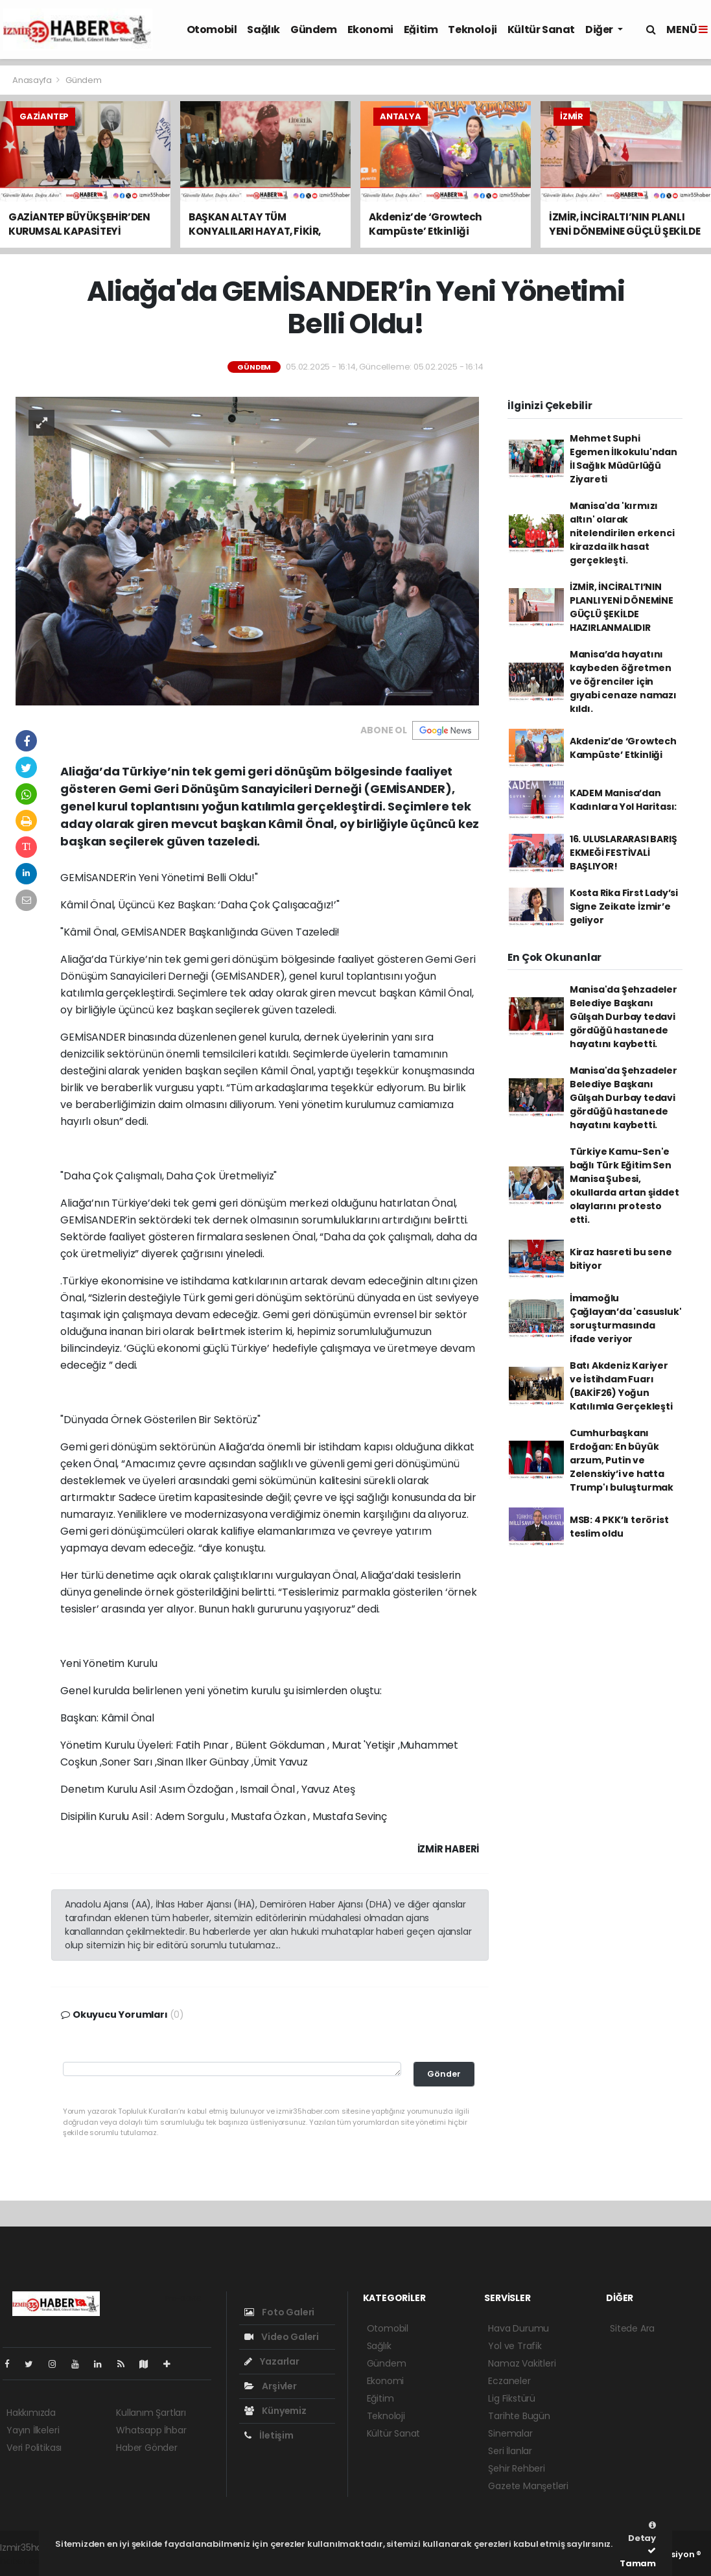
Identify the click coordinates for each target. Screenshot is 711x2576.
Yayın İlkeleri (32, 2430)
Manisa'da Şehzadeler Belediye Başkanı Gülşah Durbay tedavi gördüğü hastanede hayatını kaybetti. (623, 1016)
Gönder (444, 2073)
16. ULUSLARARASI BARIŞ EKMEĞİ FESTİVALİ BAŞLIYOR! (623, 853)
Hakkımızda (31, 2412)
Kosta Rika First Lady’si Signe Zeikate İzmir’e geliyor (624, 906)
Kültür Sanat (541, 29)
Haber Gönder (147, 2447)
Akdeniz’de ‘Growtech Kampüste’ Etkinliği (623, 748)
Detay (642, 2532)
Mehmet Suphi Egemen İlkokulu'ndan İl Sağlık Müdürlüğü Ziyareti (623, 459)
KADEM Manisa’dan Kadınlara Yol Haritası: (623, 799)
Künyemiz (275, 2410)
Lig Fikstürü (511, 2398)
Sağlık (263, 29)
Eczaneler (509, 2380)
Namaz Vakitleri (521, 2363)
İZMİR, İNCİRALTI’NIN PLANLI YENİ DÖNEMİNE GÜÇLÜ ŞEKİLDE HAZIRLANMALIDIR (621, 607)
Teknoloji (472, 29)
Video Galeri (281, 2336)
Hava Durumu (518, 2328)
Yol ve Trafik (515, 2345)
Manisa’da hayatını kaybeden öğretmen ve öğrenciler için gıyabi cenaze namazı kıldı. (623, 681)
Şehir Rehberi (516, 2468)
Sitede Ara (632, 2328)
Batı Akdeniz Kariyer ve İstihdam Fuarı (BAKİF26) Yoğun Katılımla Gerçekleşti (621, 1386)
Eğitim (421, 29)
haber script (26, 2561)
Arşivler (270, 2386)
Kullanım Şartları (151, 2412)
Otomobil (212, 29)
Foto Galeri (279, 2312)
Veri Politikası (34, 2447)
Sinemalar (510, 2433)
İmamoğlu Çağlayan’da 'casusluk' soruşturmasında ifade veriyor (626, 1318)
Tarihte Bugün (519, 2415)
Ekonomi (370, 29)
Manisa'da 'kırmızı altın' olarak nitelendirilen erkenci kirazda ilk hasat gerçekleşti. (622, 533)
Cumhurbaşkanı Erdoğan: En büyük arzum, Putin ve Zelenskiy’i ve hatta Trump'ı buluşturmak (621, 1460)
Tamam (638, 2558)
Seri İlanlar (510, 2450)
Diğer (600, 29)
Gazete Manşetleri (528, 2485)
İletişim (269, 2435)
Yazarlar (271, 2361)
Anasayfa (32, 80)
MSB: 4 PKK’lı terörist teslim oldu (619, 1526)
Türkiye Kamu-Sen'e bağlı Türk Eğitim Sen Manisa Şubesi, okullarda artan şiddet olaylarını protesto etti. (624, 1185)
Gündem (313, 29)
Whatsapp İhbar (151, 2430)
